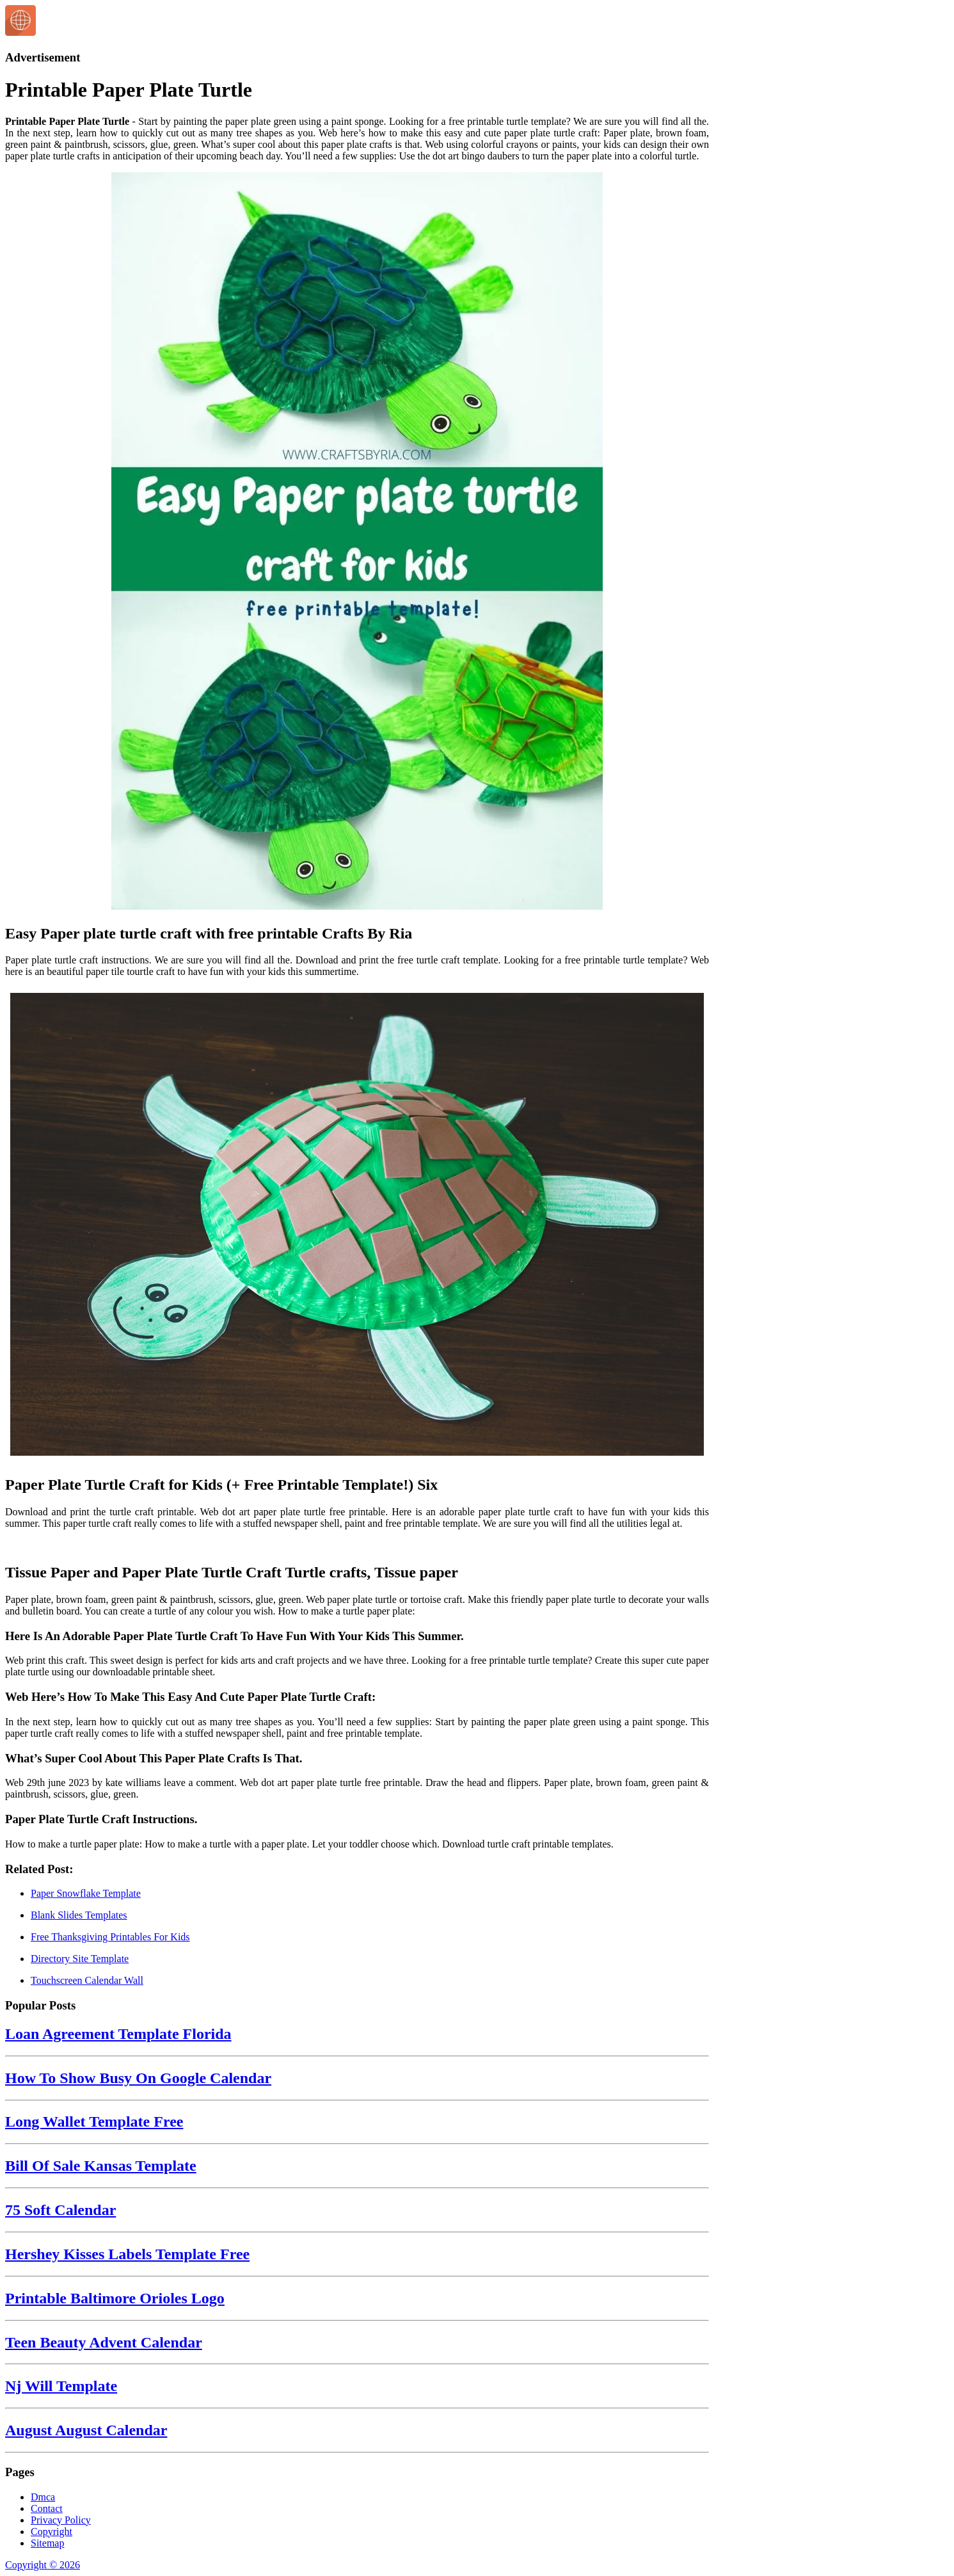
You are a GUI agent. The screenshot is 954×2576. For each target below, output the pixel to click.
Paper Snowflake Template (86, 1893)
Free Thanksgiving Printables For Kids (110, 1936)
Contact (47, 2508)
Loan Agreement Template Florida (118, 2033)
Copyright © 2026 (42, 2564)
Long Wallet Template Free (94, 2121)
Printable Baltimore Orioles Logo (115, 2298)
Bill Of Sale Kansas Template (100, 2165)
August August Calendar (86, 2430)
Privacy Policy (61, 2520)
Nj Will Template (61, 2386)
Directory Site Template (80, 1958)
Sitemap (47, 2543)
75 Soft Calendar (60, 2210)
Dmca (43, 2496)
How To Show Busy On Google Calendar (138, 2078)
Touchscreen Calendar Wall (87, 1980)
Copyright (51, 2531)
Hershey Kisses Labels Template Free (127, 2254)
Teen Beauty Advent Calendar (103, 2342)
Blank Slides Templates (79, 1915)
